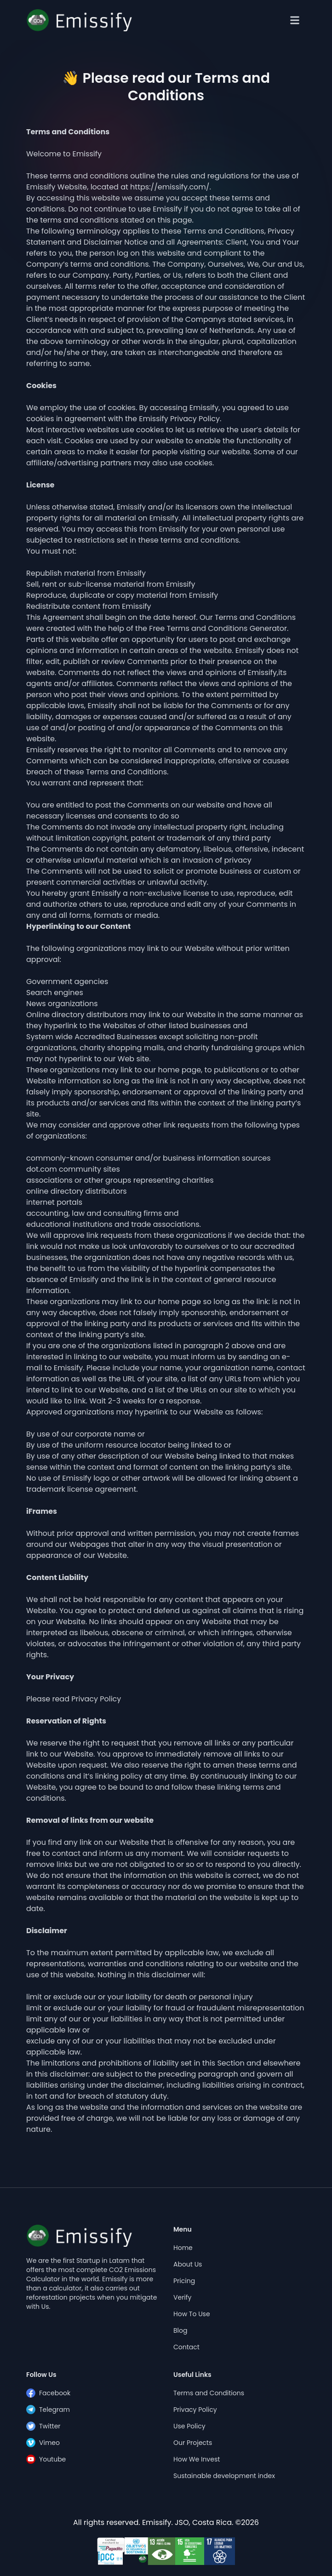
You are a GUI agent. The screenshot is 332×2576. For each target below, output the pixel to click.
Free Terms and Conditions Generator (218, 628)
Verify (182, 2297)
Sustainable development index (224, 2475)
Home (183, 2247)
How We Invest (196, 2459)
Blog (180, 2330)
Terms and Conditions (208, 2393)
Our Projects (192, 2442)
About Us (187, 2264)
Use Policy (189, 2426)
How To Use (191, 2313)
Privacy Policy (195, 2409)
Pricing (184, 2280)
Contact (186, 2347)
